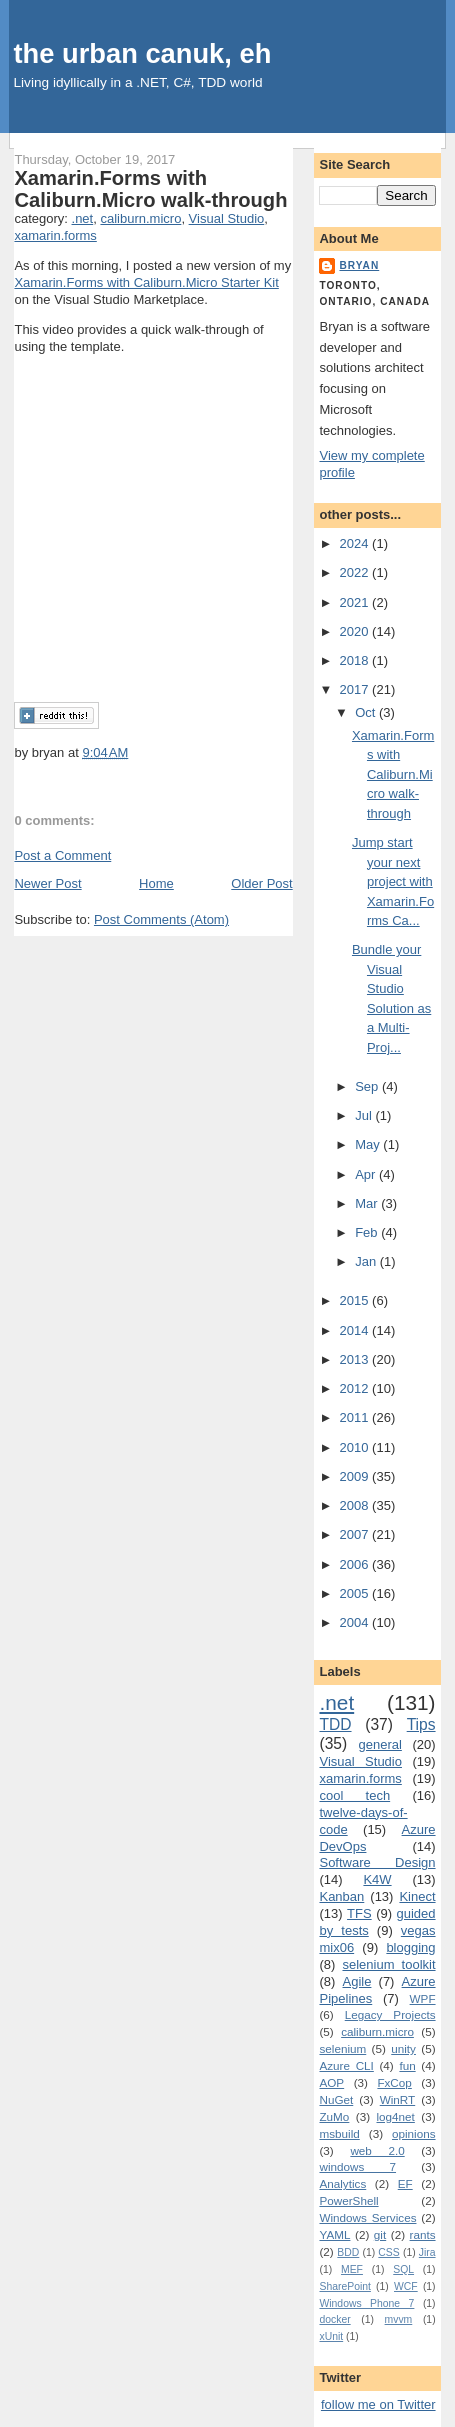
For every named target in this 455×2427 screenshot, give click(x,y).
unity (403, 2048)
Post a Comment (62, 855)
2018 (356, 660)
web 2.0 (377, 2150)
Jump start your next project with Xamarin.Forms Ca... (393, 881)
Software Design (377, 1862)
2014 (356, 1330)
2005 (356, 1593)
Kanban (341, 1896)
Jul (365, 1115)
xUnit (331, 2336)
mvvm (399, 2319)
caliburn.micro (140, 218)
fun (407, 2065)
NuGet (336, 2099)
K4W (377, 1879)
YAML (334, 2234)
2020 (356, 631)
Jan (367, 1261)
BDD (348, 2252)
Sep (368, 1086)
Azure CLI (346, 2065)
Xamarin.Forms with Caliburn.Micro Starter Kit (146, 282)
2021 (356, 602)
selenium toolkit (388, 1964)
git (380, 2234)
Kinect (417, 1896)
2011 (356, 1417)
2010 (356, 1447)
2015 (356, 1300)
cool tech (354, 1795)
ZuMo (334, 2116)
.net (83, 218)
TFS (359, 1913)
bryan (359, 265)
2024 (356, 543)
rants (423, 2234)
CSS (388, 2252)
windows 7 (357, 2166)
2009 (356, 1476)
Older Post (261, 883)
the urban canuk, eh (142, 53)
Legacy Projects (390, 2014)
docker (334, 2319)
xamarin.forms (55, 235)
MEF (352, 2269)
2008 (356, 1505)
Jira (427, 2252)
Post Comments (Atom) (161, 919)
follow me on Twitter (378, 2404)
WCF (406, 2286)
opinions (414, 2133)
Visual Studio (227, 218)
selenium (342, 2048)
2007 (356, 1534)
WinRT (398, 2099)
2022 (356, 572)
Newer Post (47, 883)
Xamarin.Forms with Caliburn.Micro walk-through (150, 189)
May (369, 1144)
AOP (331, 2082)
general (379, 1744)
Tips (421, 1724)
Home (156, 883)
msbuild (339, 2133)
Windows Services (367, 2217)
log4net (396, 2116)
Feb (368, 1232)
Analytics (342, 2183)
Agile (357, 1981)
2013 (356, 1359)
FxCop (394, 2082)
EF (405, 2183)
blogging (410, 1947)
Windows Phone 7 (366, 2303)
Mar (368, 1203)
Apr (367, 1174)
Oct (367, 712)
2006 (356, 1564)
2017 (356, 689)
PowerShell (348, 2200)
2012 (356, 1388)
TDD (335, 1724)
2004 (356, 1622)
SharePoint (344, 2286)
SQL (403, 2269)
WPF (423, 1998)
